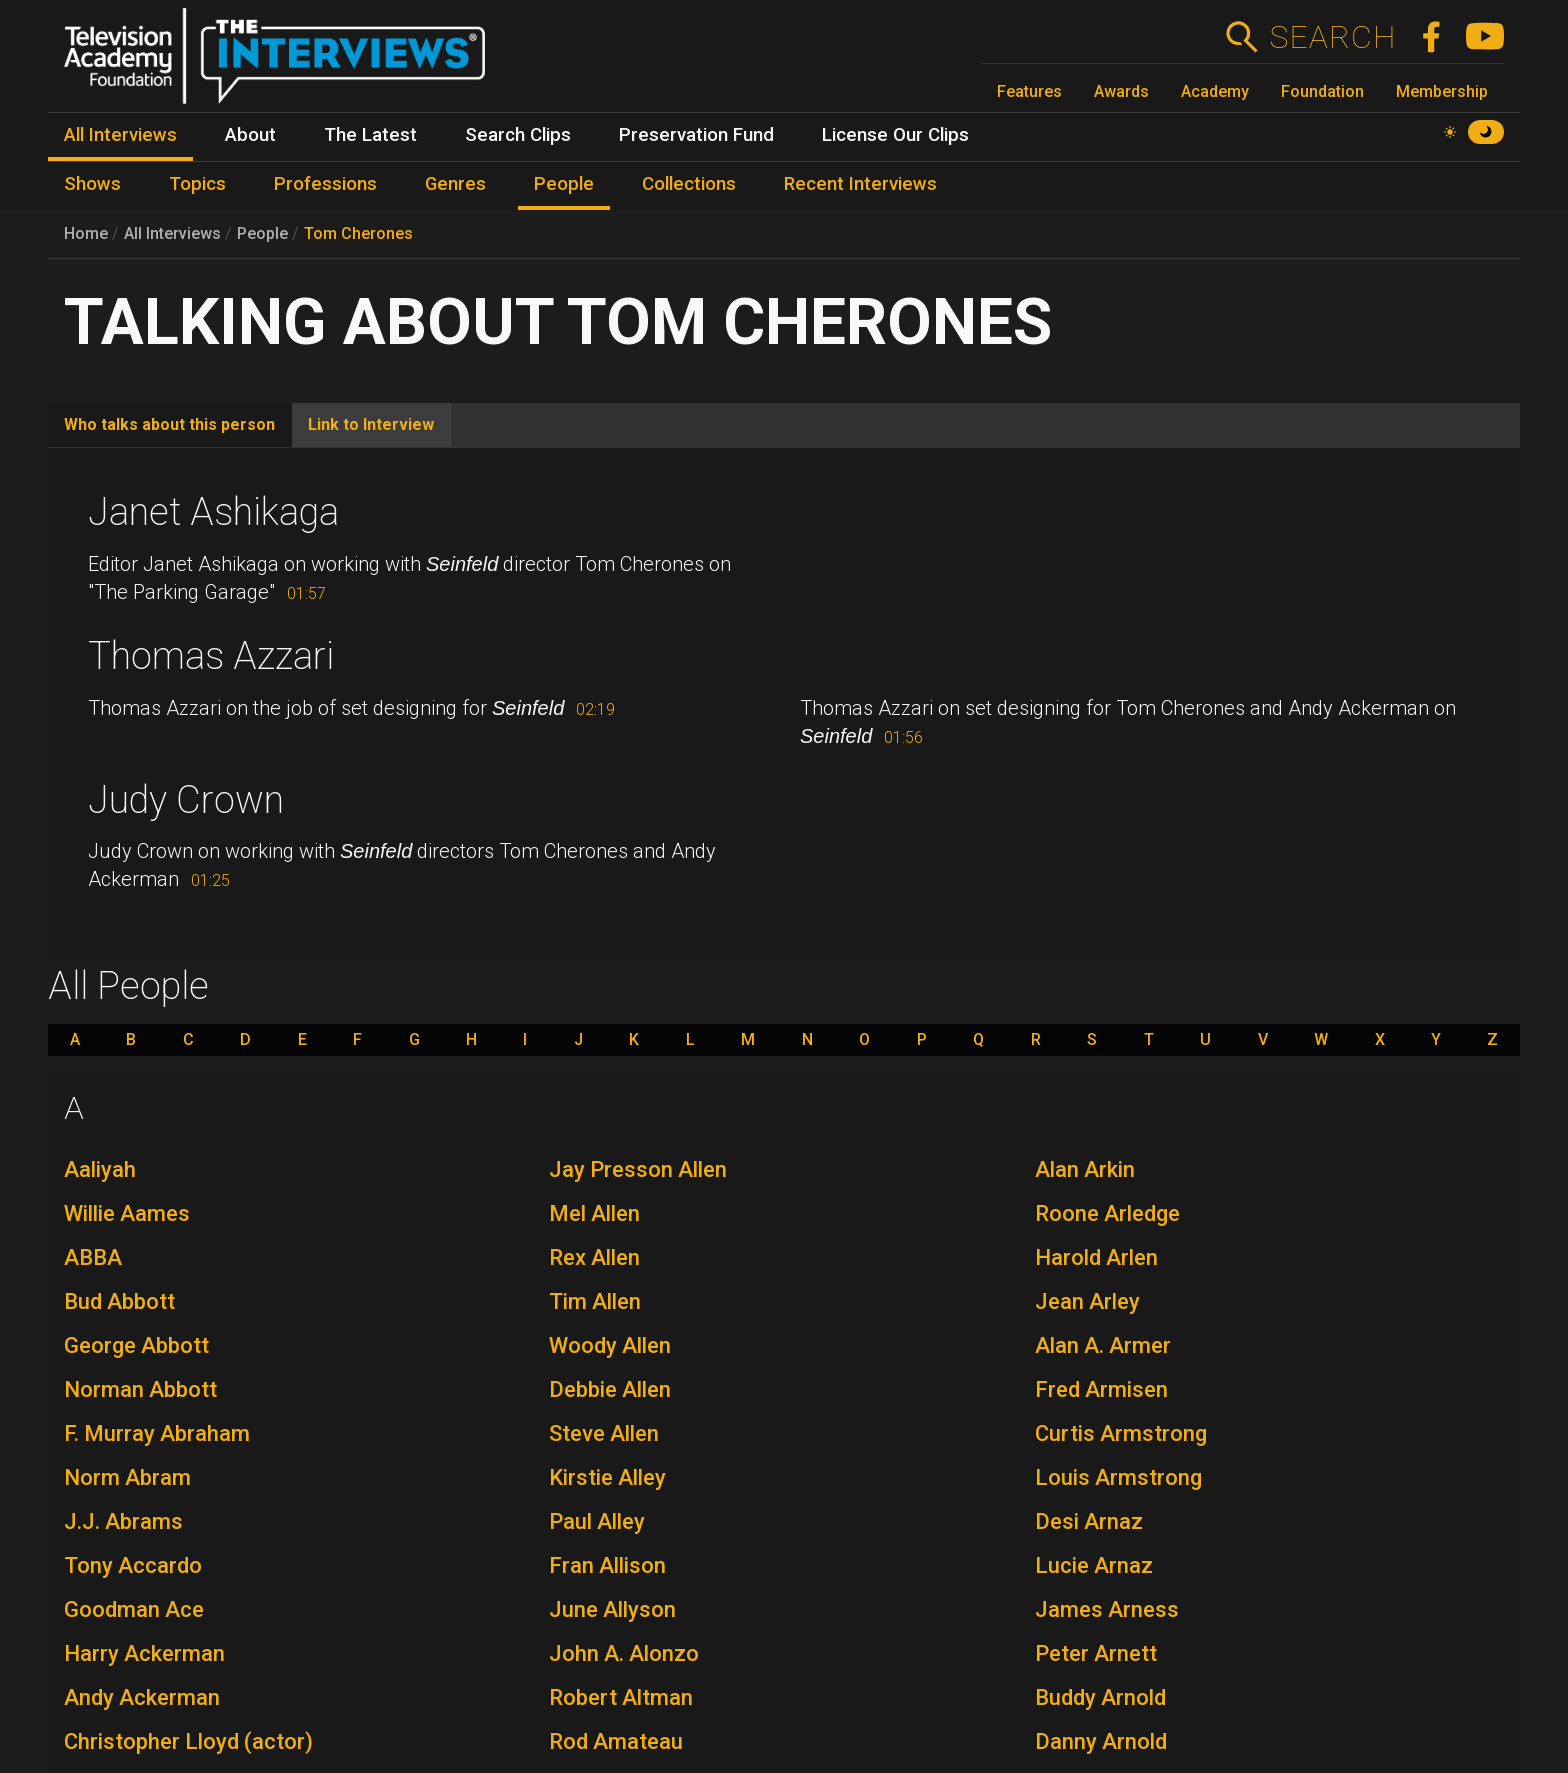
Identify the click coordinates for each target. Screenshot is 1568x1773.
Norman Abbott (140, 1389)
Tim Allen (595, 1301)
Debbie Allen (610, 1389)
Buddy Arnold (1100, 1697)
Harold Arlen (1096, 1257)
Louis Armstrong (1118, 1477)
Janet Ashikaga (213, 512)
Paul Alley (597, 1521)
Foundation (1322, 91)
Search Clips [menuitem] (518, 135)
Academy (1215, 91)
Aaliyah (100, 1169)
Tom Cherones (358, 233)
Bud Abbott (119, 1301)
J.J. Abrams (123, 1521)
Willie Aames (127, 1213)
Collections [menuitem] (689, 184)
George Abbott (136, 1345)
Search (1332, 37)
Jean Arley (1087, 1301)
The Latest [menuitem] (370, 135)
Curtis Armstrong (1121, 1433)
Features (1029, 91)
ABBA (93, 1257)
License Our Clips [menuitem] (895, 135)
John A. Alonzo (624, 1653)
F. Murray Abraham (157, 1433)
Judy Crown (186, 800)
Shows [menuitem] (92, 184)
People (262, 233)
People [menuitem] (564, 184)
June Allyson (612, 1609)
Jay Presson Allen (638, 1169)
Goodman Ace (134, 1609)
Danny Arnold (1101, 1741)
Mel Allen (594, 1213)
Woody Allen (610, 1345)
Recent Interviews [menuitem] (860, 184)
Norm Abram (127, 1477)
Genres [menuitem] (455, 184)
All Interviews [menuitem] (120, 135)
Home (86, 233)
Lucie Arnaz (1094, 1565)
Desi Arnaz (1089, 1521)
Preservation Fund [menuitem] (696, 135)
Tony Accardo (133, 1565)
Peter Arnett (1096, 1653)
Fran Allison (607, 1565)
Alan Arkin (1085, 1169)
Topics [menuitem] (197, 184)
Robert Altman (621, 1697)
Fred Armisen (1101, 1389)
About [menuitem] (250, 135)
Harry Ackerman (144, 1653)
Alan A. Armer (1103, 1345)
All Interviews (172, 233)
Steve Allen (604, 1433)
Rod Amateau (616, 1741)
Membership (1442, 91)
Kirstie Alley (607, 1477)
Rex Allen (594, 1257)
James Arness (1107, 1609)
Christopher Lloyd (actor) (188, 1741)
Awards (1121, 91)
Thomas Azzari (211, 656)
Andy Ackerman (142, 1697)
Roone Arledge (1107, 1213)
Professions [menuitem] (325, 184)
